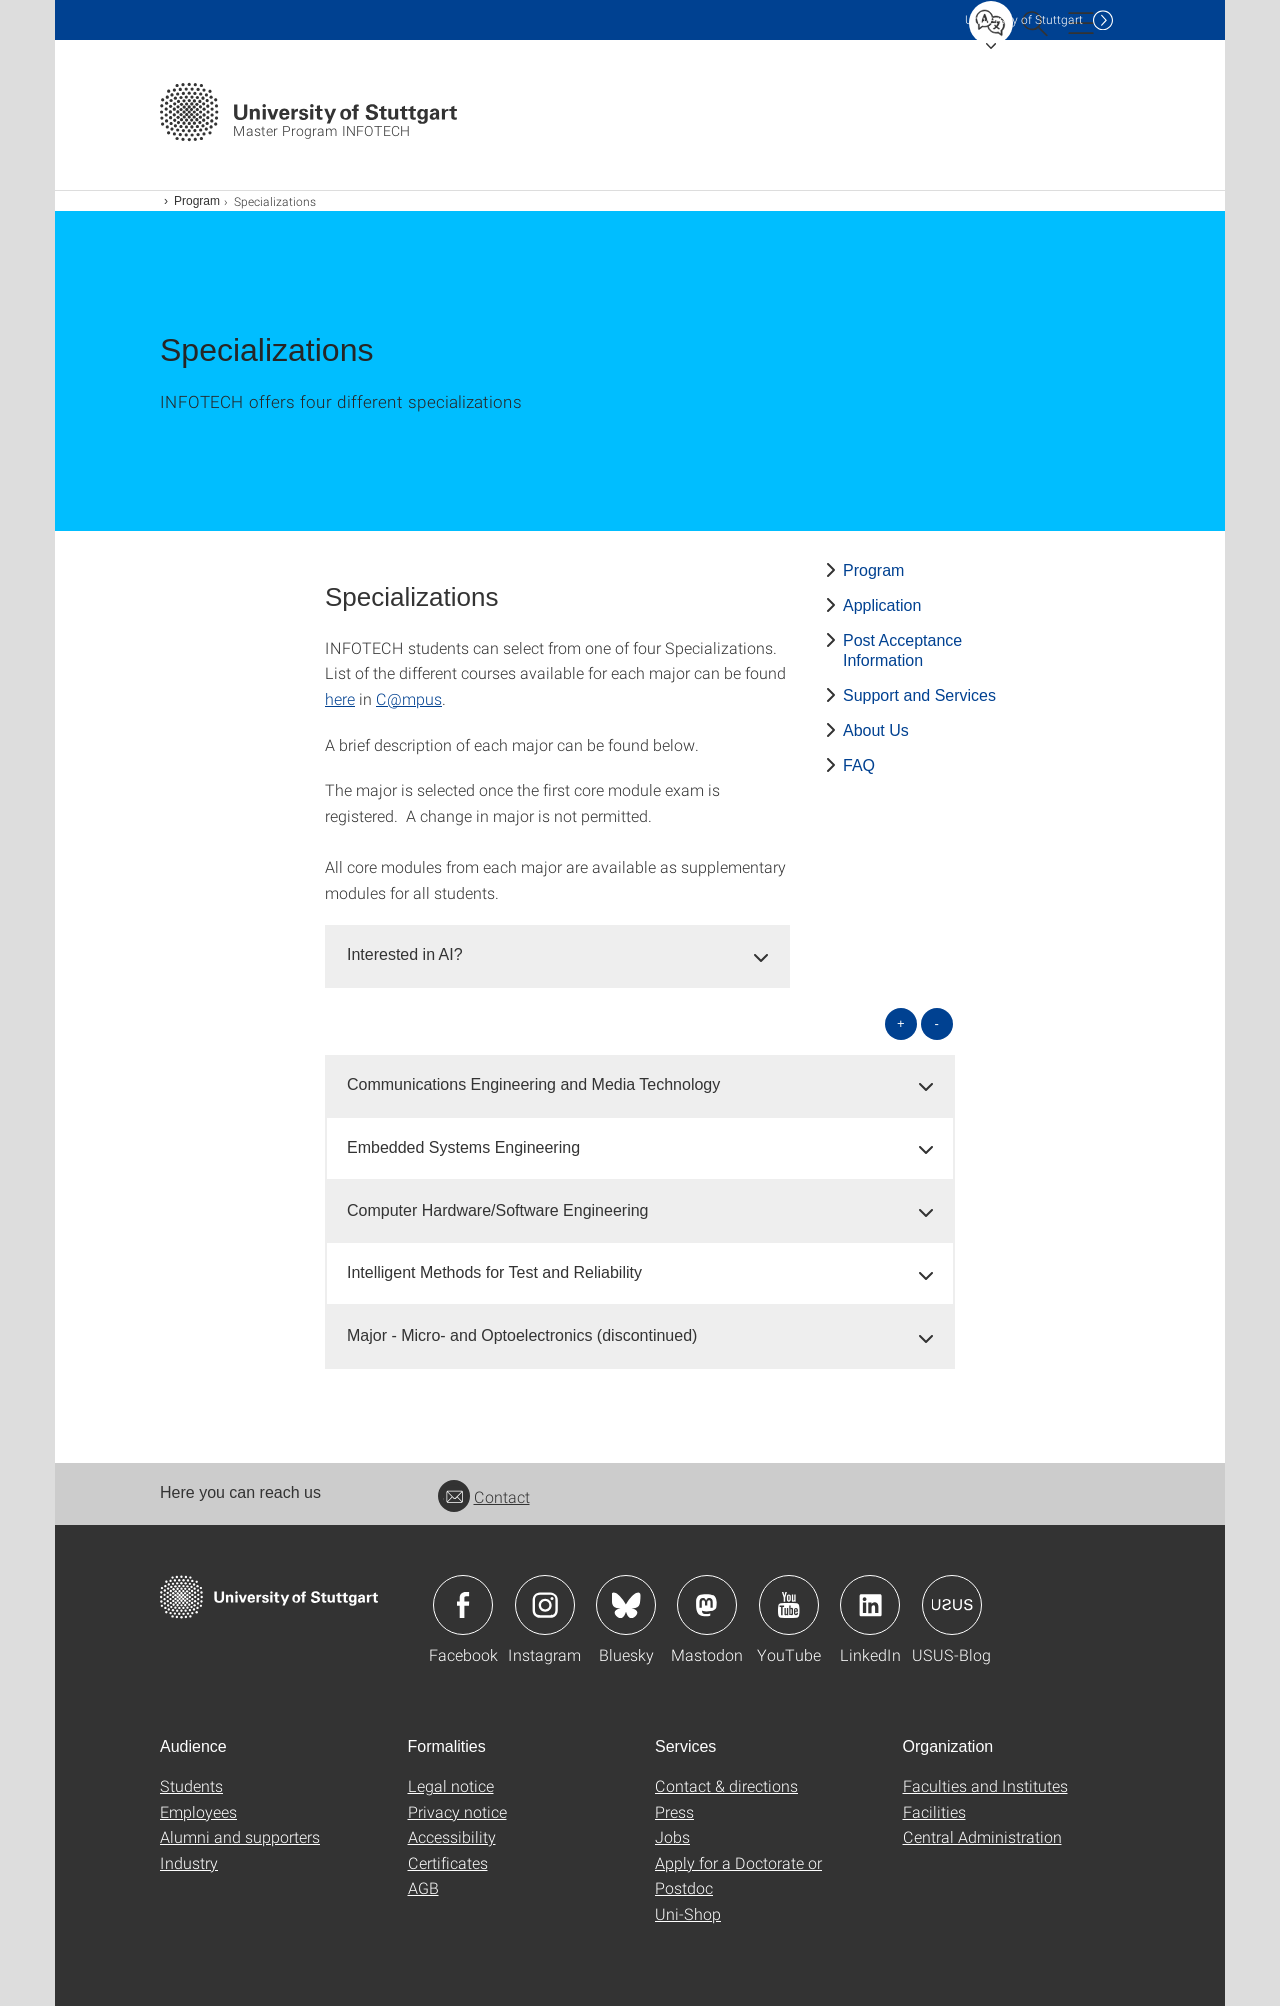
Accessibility (452, 1836)
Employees (198, 1811)
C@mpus (409, 698)
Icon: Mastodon (707, 1605)
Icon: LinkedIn (870, 1605)
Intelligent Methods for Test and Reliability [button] (494, 1272)
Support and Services (919, 695)
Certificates (448, 1862)
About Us (876, 730)
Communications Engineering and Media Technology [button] (533, 1084)
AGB (423, 1887)
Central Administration (982, 1836)
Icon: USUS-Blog (952, 1605)
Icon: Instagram (545, 1605)
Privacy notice (457, 1811)
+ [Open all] (901, 1023)
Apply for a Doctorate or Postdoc (738, 1875)
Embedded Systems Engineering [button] (463, 1147)
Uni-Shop (688, 1913)
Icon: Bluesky (626, 1605)
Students (191, 1785)
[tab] (557, 955)
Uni (1024, 19)
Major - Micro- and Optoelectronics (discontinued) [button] (522, 1335)
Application (882, 605)
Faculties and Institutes (985, 1785)
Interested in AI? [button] (405, 954)
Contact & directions (726, 1785)
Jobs (672, 1836)
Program (197, 201)
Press (674, 1811)
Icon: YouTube (789, 1605)
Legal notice (451, 1785)
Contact (484, 1496)
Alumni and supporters (240, 1836)
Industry (189, 1862)
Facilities (934, 1811)
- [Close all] (937, 1023)
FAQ (859, 765)
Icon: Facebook (463, 1605)
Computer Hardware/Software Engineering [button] (497, 1210)
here (340, 698)
